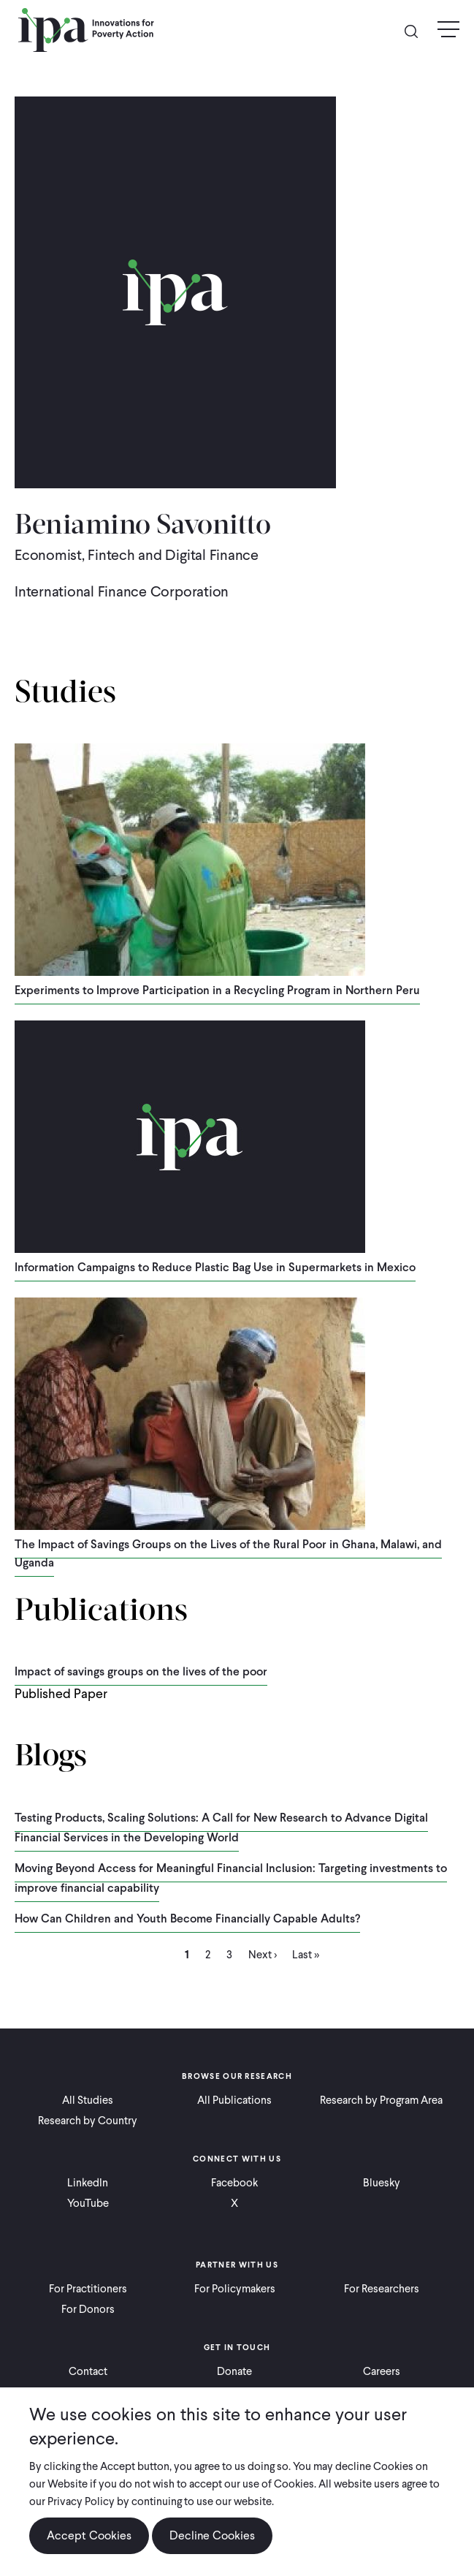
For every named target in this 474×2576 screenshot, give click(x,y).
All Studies (87, 2100)
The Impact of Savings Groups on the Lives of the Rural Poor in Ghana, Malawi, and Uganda (228, 1553)
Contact (88, 2371)
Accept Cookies (89, 2535)
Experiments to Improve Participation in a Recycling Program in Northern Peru (217, 990)
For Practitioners (88, 2288)
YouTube (88, 2203)
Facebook (234, 2182)
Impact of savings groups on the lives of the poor (141, 1671)
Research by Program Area (381, 2100)
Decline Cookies (212, 2535)
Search (417, 30)
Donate (234, 2371)
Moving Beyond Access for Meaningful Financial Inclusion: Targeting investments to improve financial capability (231, 1877)
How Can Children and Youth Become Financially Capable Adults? (187, 1918)
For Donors (88, 2309)
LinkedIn (87, 2182)
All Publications (234, 2100)
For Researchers (381, 2288)
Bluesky (381, 2182)
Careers (381, 2371)
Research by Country (87, 2120)
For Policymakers (234, 2288)
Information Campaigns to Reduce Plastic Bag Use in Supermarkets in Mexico (215, 1267)
